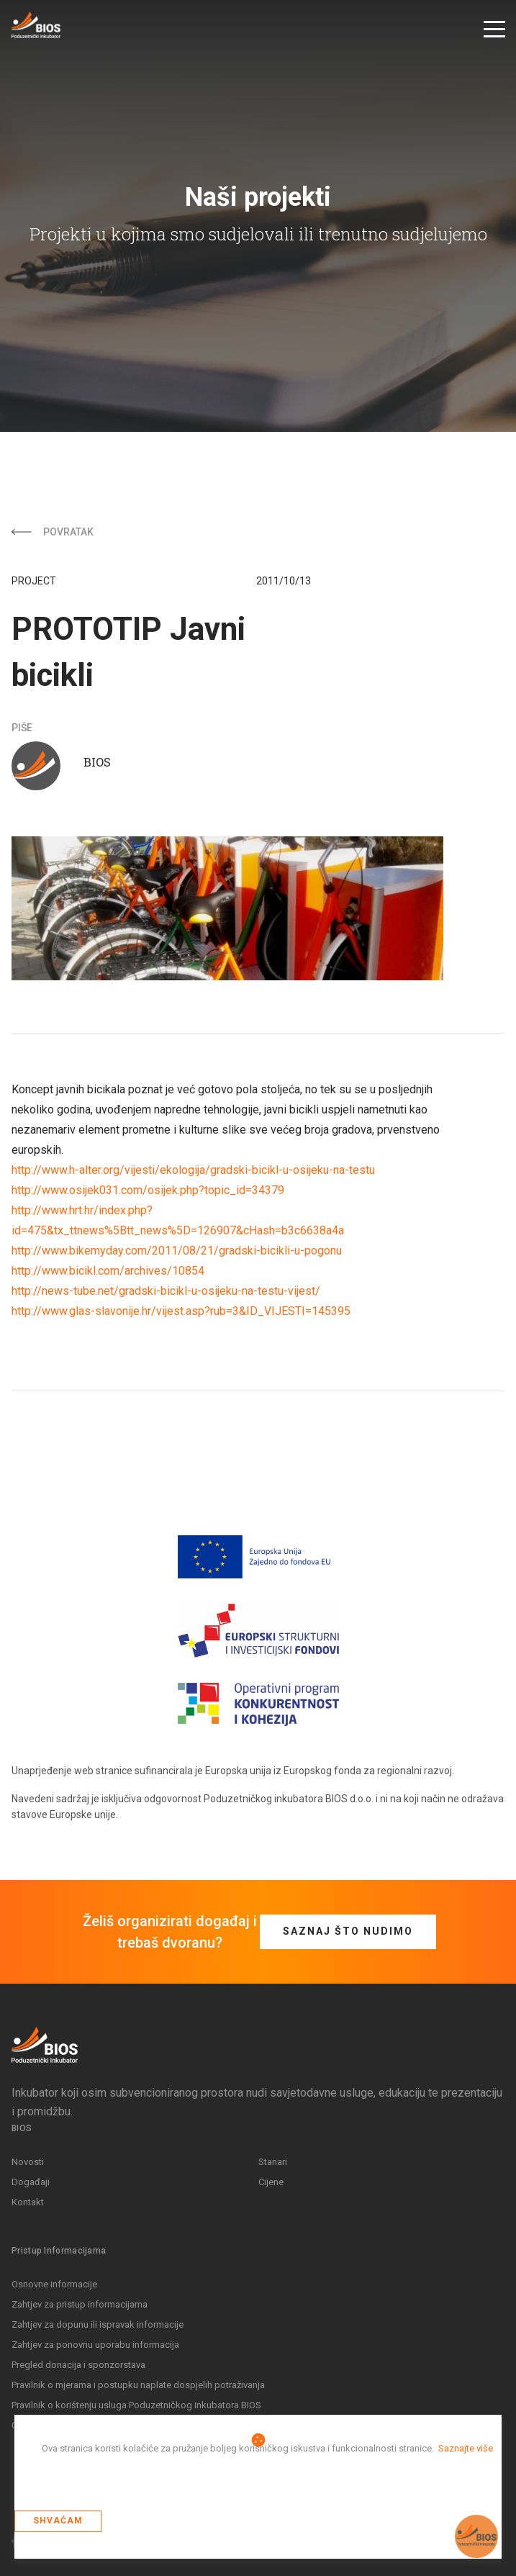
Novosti (28, 2161)
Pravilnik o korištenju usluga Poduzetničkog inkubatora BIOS (136, 2405)
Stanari (272, 2161)
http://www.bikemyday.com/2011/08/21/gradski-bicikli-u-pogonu (177, 1250)
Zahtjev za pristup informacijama (80, 2304)
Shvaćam (58, 2521)
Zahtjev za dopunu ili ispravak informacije (98, 2324)
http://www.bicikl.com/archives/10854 (108, 1271)
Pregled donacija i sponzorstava (78, 2364)
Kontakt (28, 2202)
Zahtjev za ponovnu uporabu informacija (95, 2344)
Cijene (271, 2182)
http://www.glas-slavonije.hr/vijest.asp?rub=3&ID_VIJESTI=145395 (181, 1311)
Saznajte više (465, 2448)
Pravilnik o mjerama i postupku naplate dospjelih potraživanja (138, 2385)
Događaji (31, 2182)
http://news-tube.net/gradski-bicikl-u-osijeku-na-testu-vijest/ (166, 1291)
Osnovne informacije (54, 2284)
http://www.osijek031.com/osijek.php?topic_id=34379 (148, 1190)
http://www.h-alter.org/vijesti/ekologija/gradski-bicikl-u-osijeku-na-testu (193, 1170)
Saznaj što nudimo (348, 1931)
